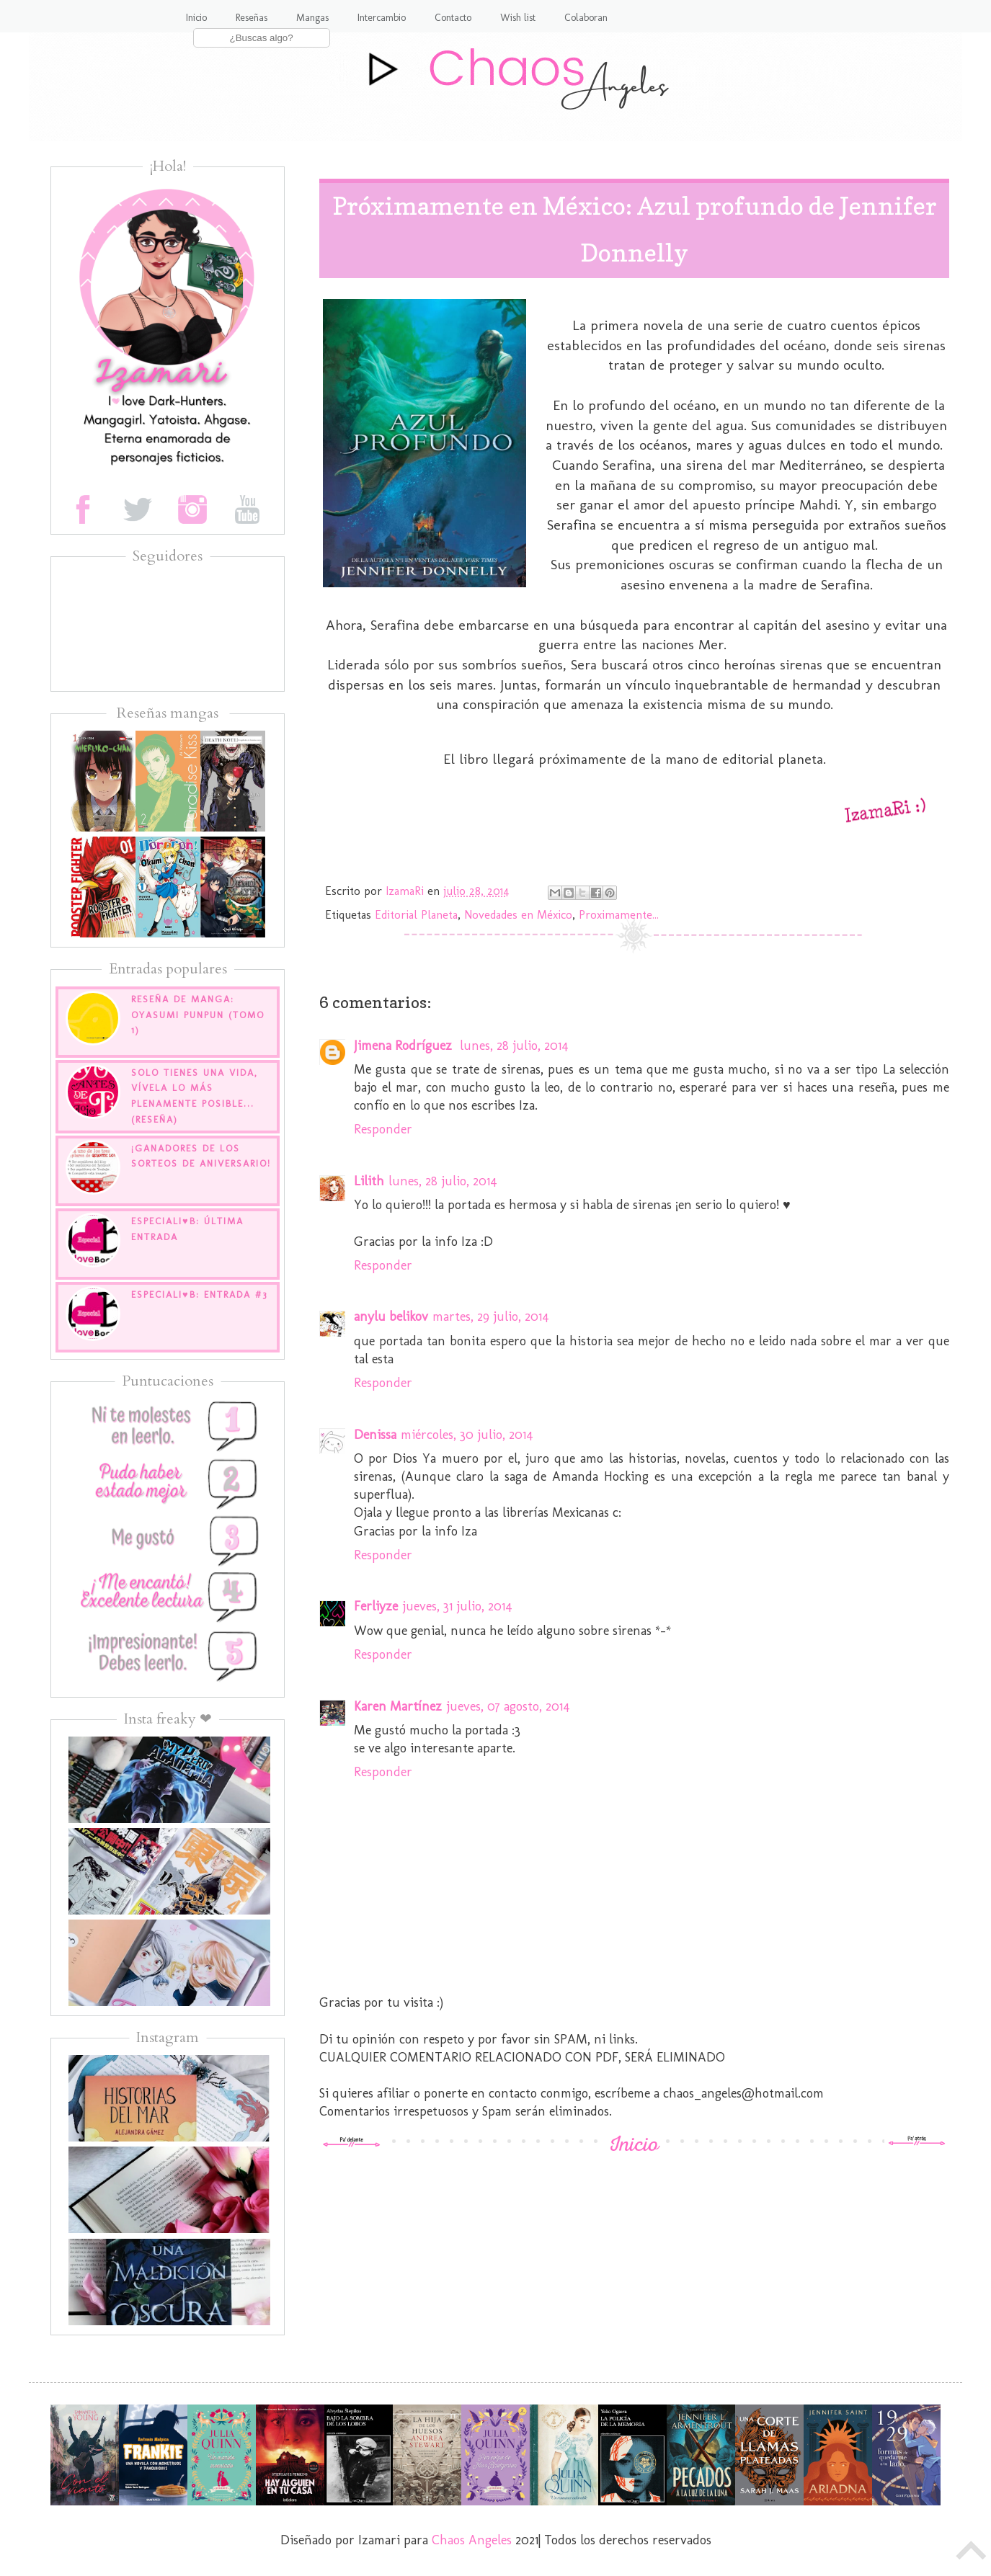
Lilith (369, 1181)
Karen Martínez (398, 1706)
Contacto (453, 18)
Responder (383, 1129)
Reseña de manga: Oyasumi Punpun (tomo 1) (198, 1014)
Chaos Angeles (472, 2540)
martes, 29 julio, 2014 (490, 1316)
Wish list (518, 18)
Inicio (196, 18)
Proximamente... (619, 915)
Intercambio (381, 18)
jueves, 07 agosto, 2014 (508, 1706)
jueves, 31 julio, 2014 (457, 1606)
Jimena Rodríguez (404, 1045)
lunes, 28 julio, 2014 (514, 1045)
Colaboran (586, 18)
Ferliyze (376, 1606)
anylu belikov (391, 1316)
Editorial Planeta (416, 915)
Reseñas (251, 18)
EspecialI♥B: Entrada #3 (199, 1294)
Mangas (312, 18)
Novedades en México (518, 915)
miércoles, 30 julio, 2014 (467, 1435)
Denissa (375, 1435)
